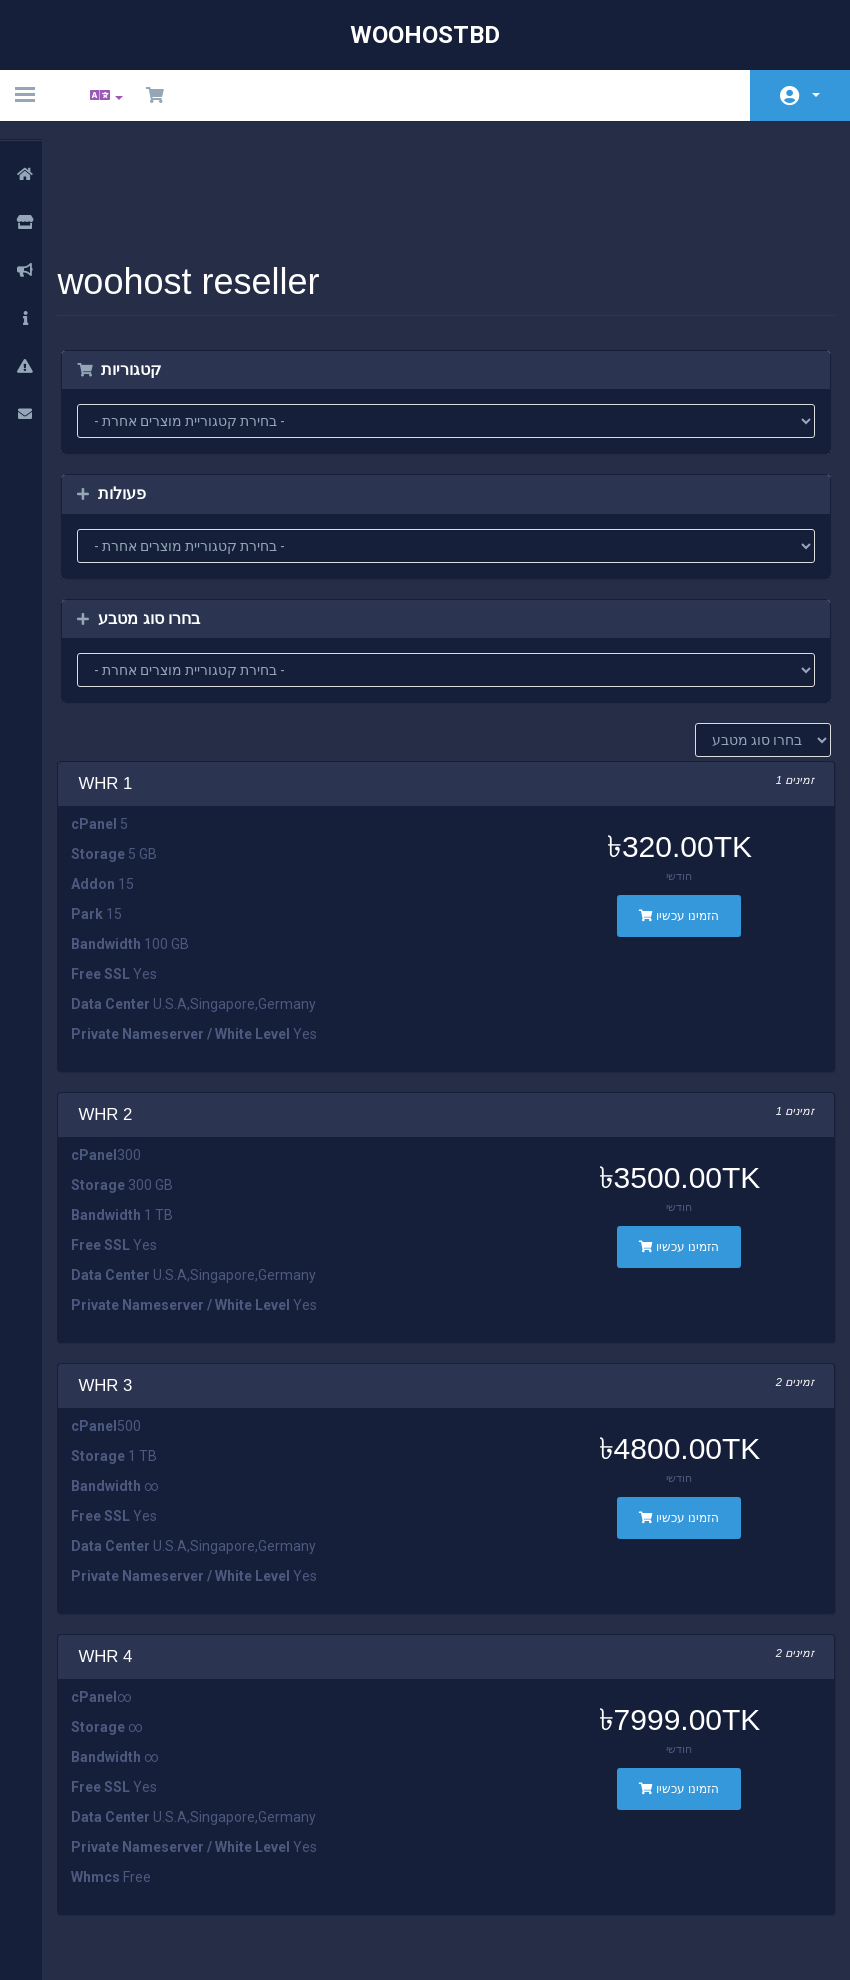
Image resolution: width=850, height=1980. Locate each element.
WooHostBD (425, 35)
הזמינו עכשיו (672, 811)
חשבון (816, 95)
